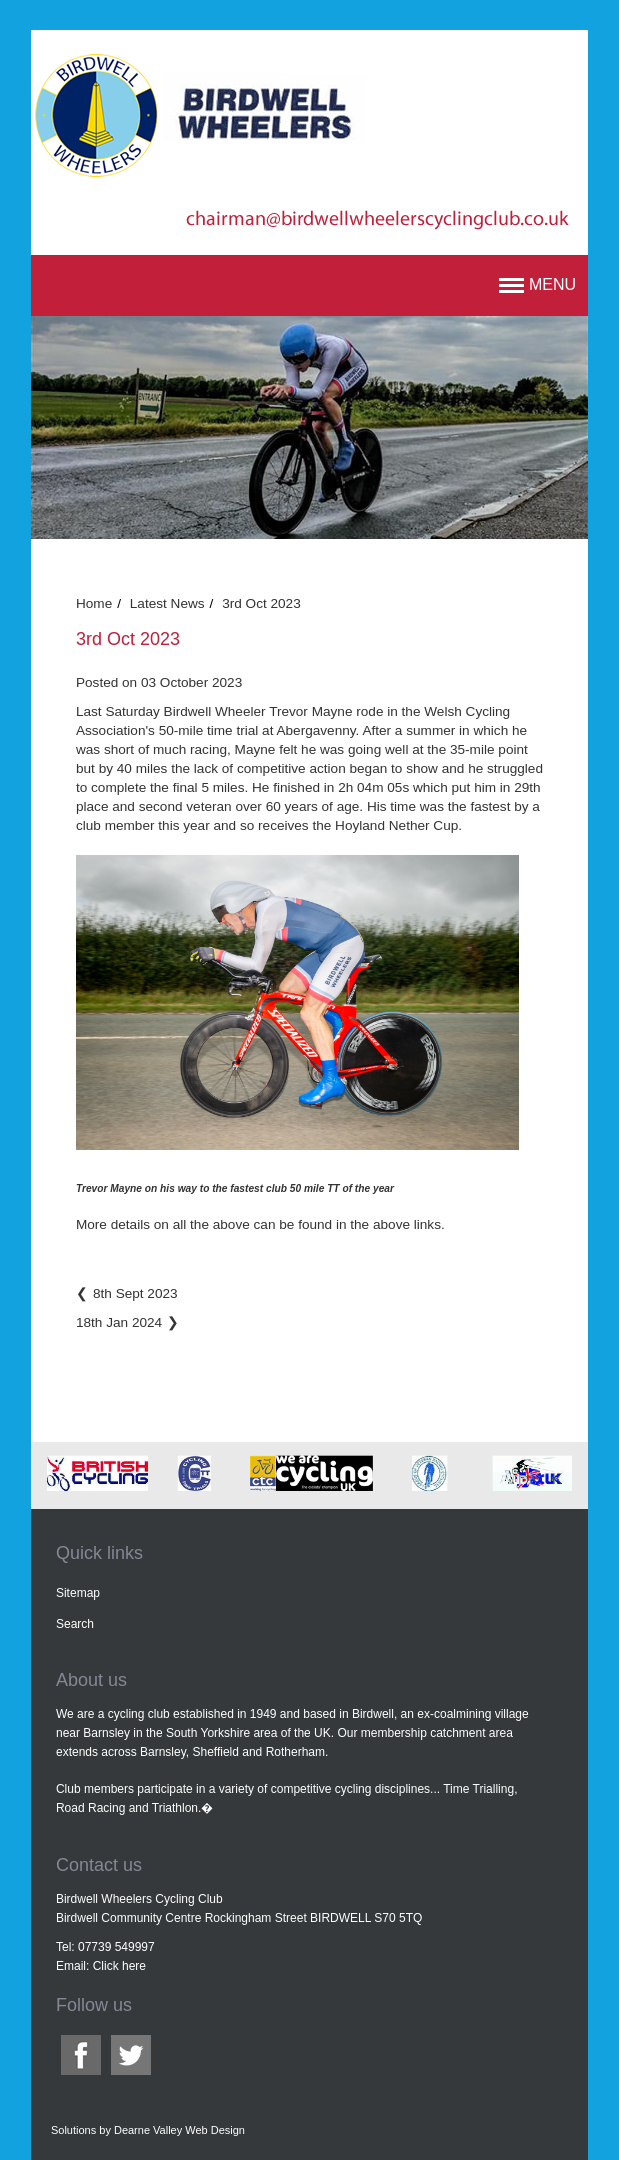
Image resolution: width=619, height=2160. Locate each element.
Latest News (167, 603)
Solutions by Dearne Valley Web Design (148, 2130)
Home (94, 603)
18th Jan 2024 (119, 1322)
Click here (119, 1966)
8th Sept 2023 (135, 1293)
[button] (537, 285)
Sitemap (78, 1593)
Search (75, 1624)
